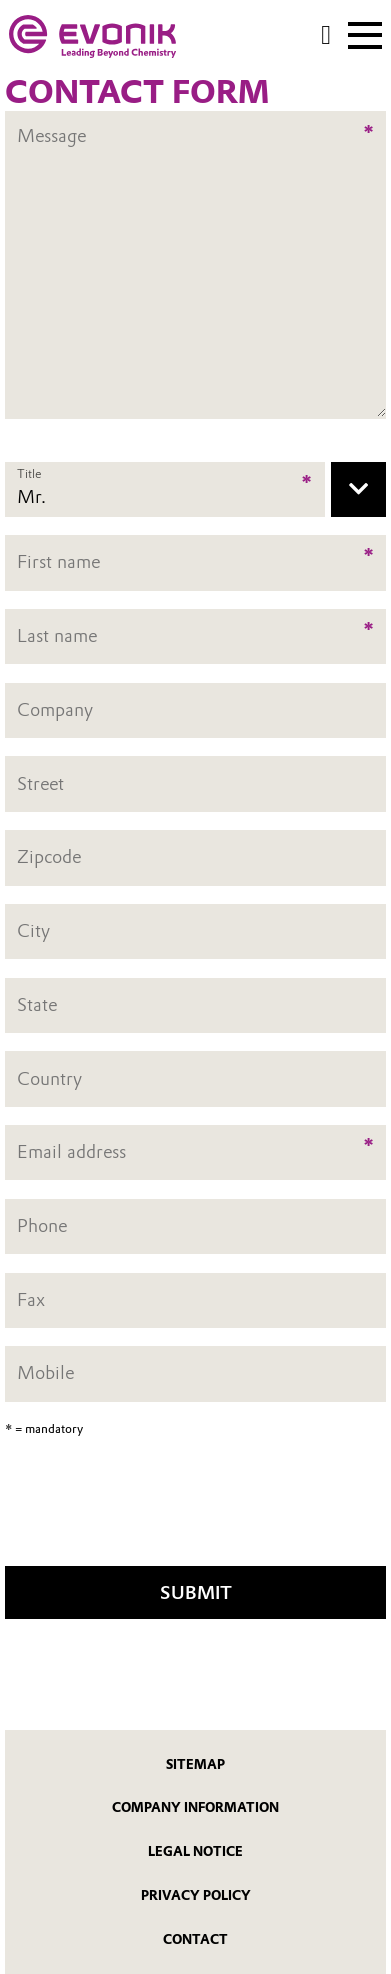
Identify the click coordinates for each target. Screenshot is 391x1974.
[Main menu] (365, 33)
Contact (195, 1939)
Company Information (195, 1807)
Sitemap (195, 1764)
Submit (196, 1592)
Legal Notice (195, 1851)
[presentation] (196, 1508)
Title (29, 473)
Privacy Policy (196, 1895)
